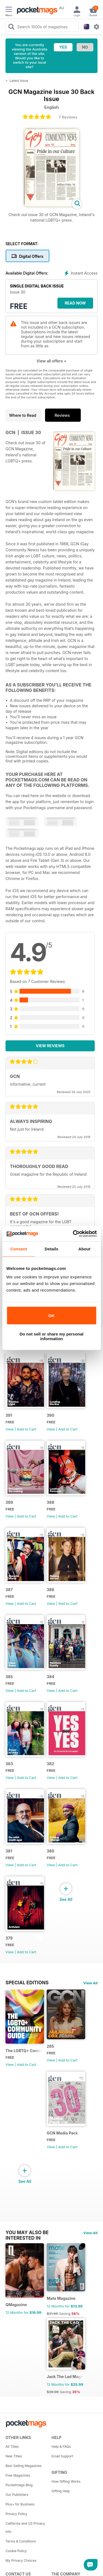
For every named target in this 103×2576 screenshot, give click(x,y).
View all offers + (51, 361)
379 (9, 1938)
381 (8, 1851)
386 (50, 1589)
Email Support (62, 2456)
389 (9, 1502)
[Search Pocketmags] (11, 27)
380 (50, 1851)
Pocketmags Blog (19, 2485)
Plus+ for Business (19, 2504)
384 (50, 1676)
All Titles (12, 2446)
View (9, 1429)
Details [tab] (52, 1249)
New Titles (13, 2456)
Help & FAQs (61, 2446)
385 (9, 1676)
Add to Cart (26, 1429)
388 (50, 1502)
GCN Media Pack (62, 2133)
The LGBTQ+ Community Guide (23, 2050)
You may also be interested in (27, 2232)
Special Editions (27, 1982)
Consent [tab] (18, 1249)
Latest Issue (19, 81)
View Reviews (50, 1045)
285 (50, 2046)
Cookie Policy (16, 2551)
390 (50, 1415)
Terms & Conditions (20, 2541)
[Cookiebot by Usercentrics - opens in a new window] (73, 1233)
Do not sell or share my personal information (51, 1336)
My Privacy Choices (21, 2560)
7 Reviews (68, 117)
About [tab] (84, 1249)
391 (8, 1415)
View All (90, 1983)
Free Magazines (17, 2475)
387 (9, 1589)
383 (9, 1763)
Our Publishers (16, 2495)
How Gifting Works (66, 2481)
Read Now (75, 303)
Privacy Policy (16, 2514)
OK (51, 1315)
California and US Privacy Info (25, 2527)
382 (50, 1763)
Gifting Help (61, 2491)
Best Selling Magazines (23, 2466)
